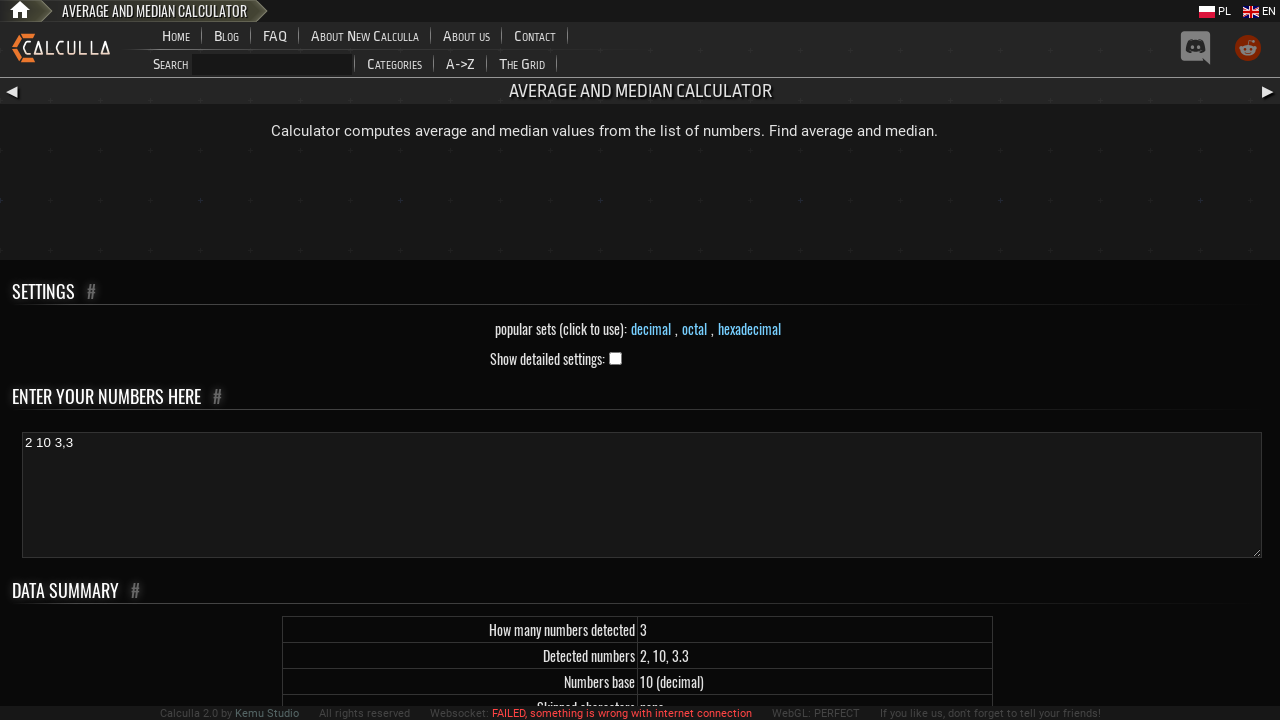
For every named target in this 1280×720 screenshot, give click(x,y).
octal (694, 328)
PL (1215, 11)
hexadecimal (749, 328)
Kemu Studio (267, 713)
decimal (651, 328)
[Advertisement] (640, 205)
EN (1259, 11)
